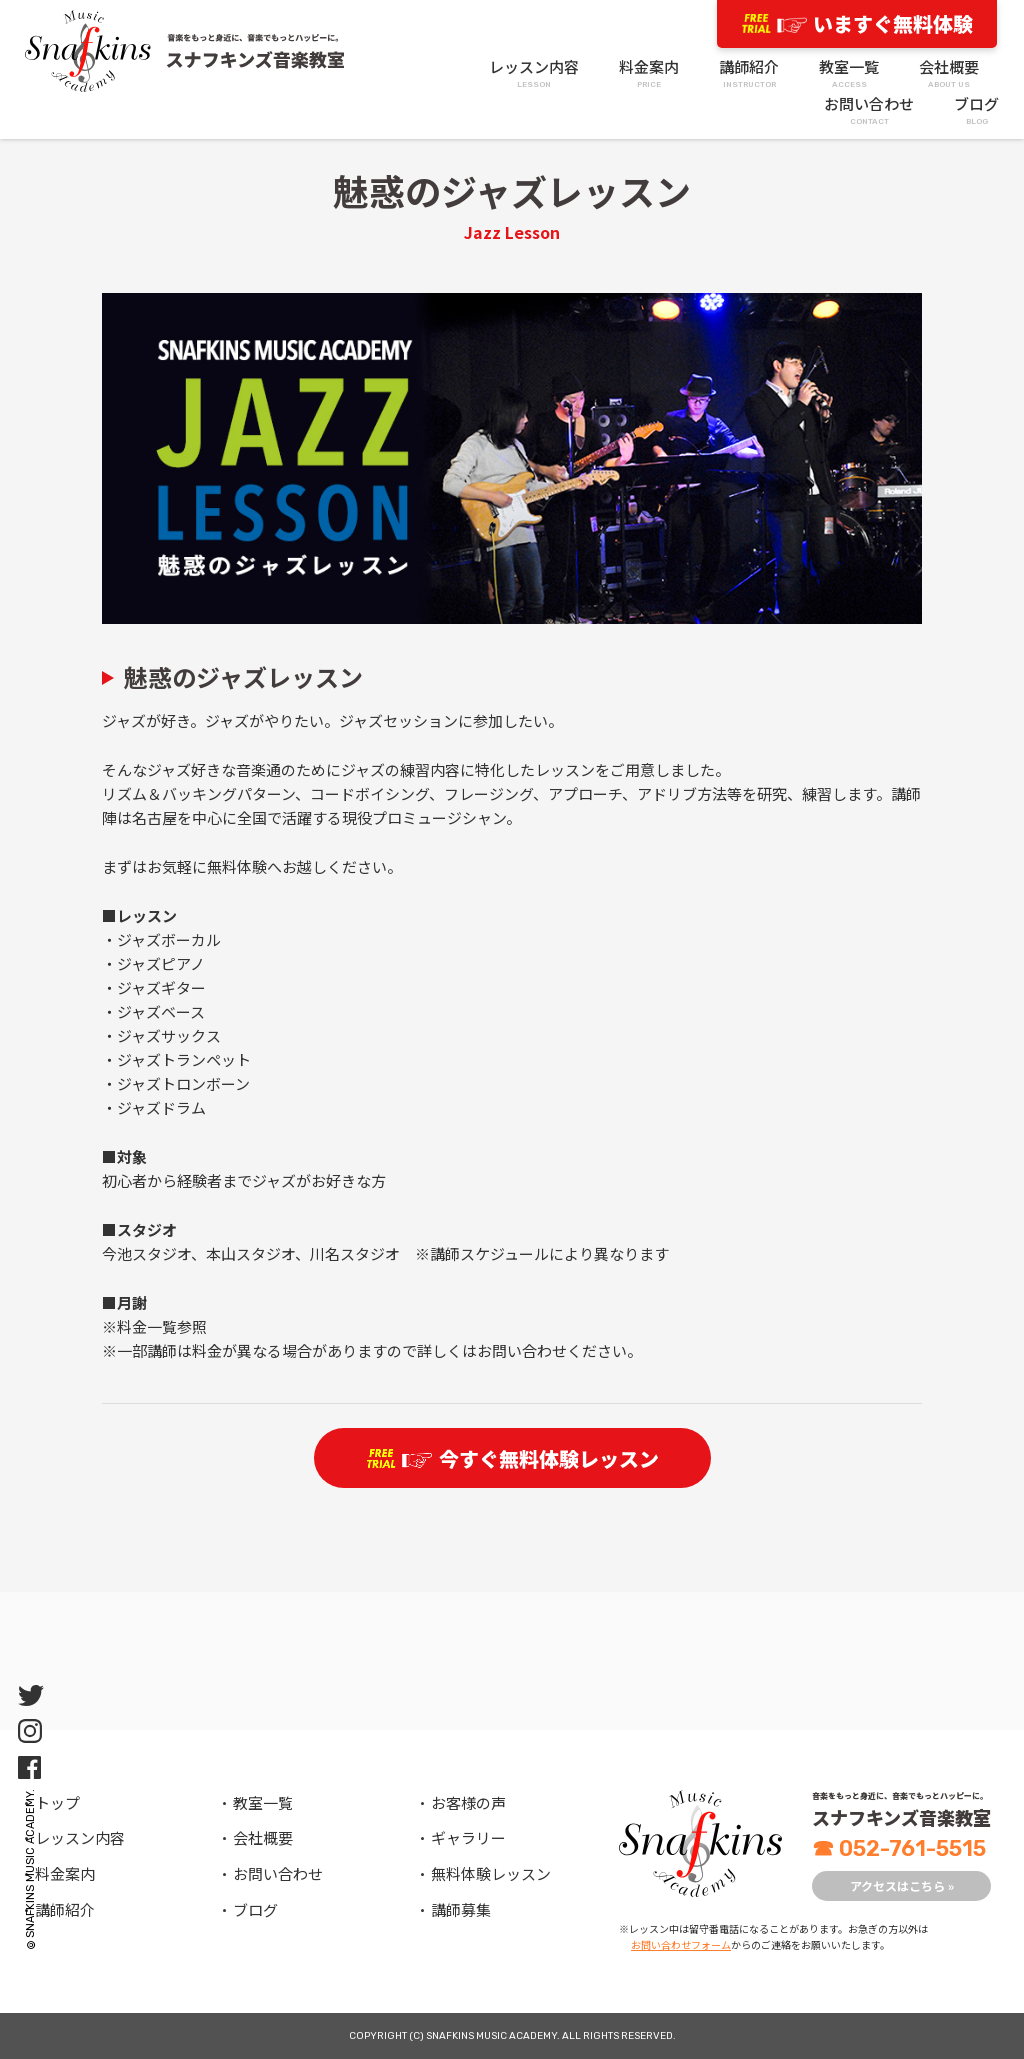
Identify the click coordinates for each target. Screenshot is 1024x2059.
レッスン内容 (534, 74)
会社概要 (949, 74)
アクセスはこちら (902, 1885)
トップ (57, 1802)
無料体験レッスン (491, 1873)
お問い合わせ (869, 111)
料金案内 (649, 74)
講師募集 (461, 1909)
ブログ (976, 111)
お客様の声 (468, 1802)
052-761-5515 (899, 1848)
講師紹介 (749, 74)
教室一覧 (849, 74)
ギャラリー (468, 1837)
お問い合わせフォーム (681, 1944)
